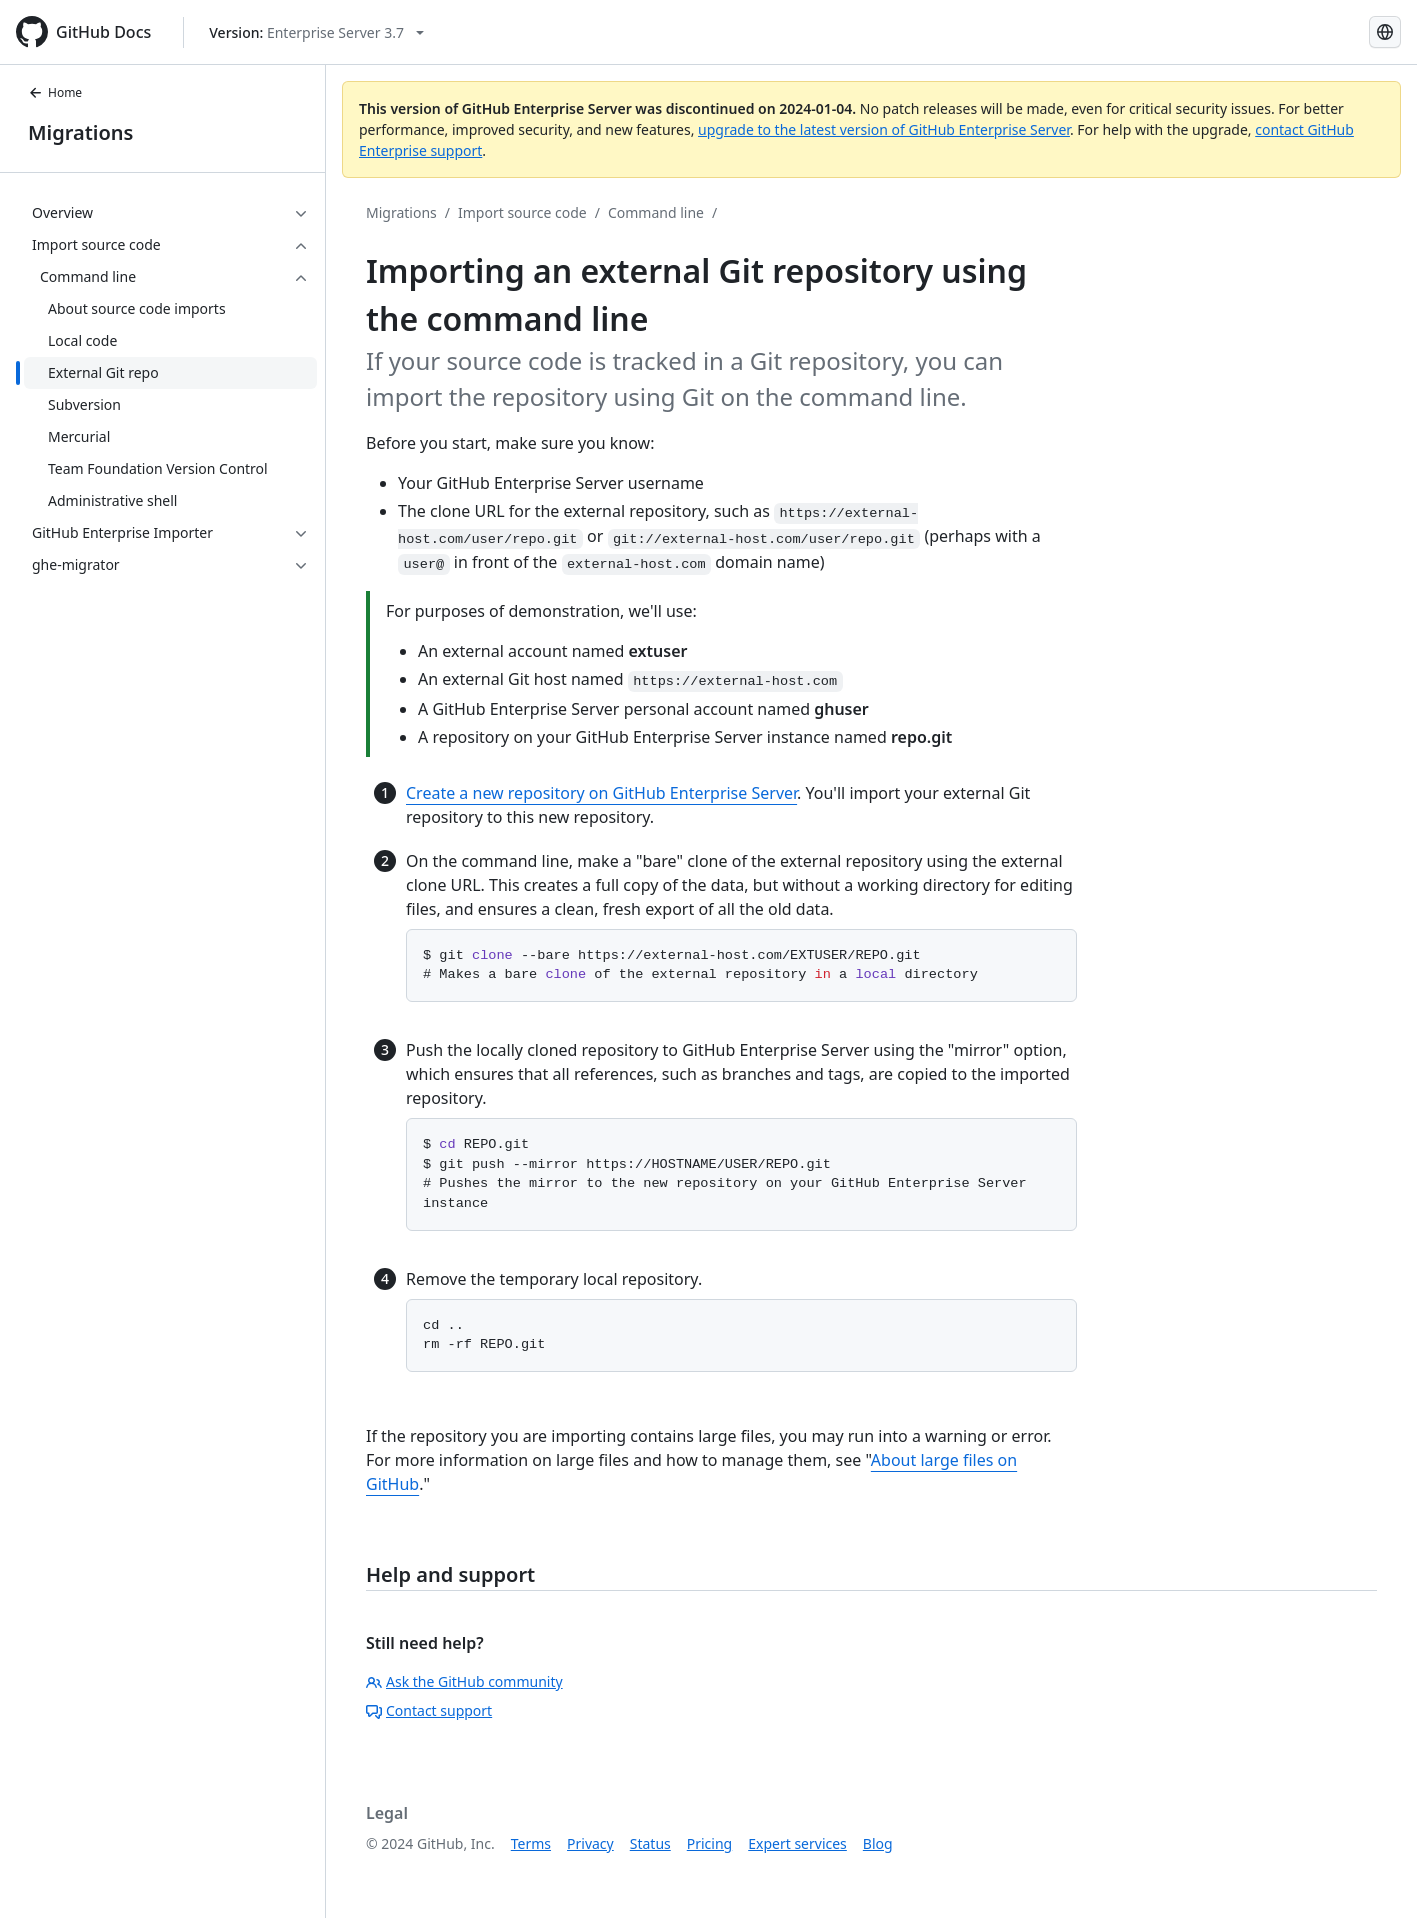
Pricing (709, 1843)
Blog (878, 1843)
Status (650, 1843)
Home (55, 92)
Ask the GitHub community (464, 1681)
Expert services (797, 1843)
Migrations (80, 132)
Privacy (590, 1843)
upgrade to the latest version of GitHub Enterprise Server (884, 129)
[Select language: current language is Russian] (1385, 32)
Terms (531, 1843)
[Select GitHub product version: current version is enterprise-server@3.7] (316, 32)
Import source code (522, 212)
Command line (656, 212)
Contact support (429, 1710)
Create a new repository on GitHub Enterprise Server (601, 793)
